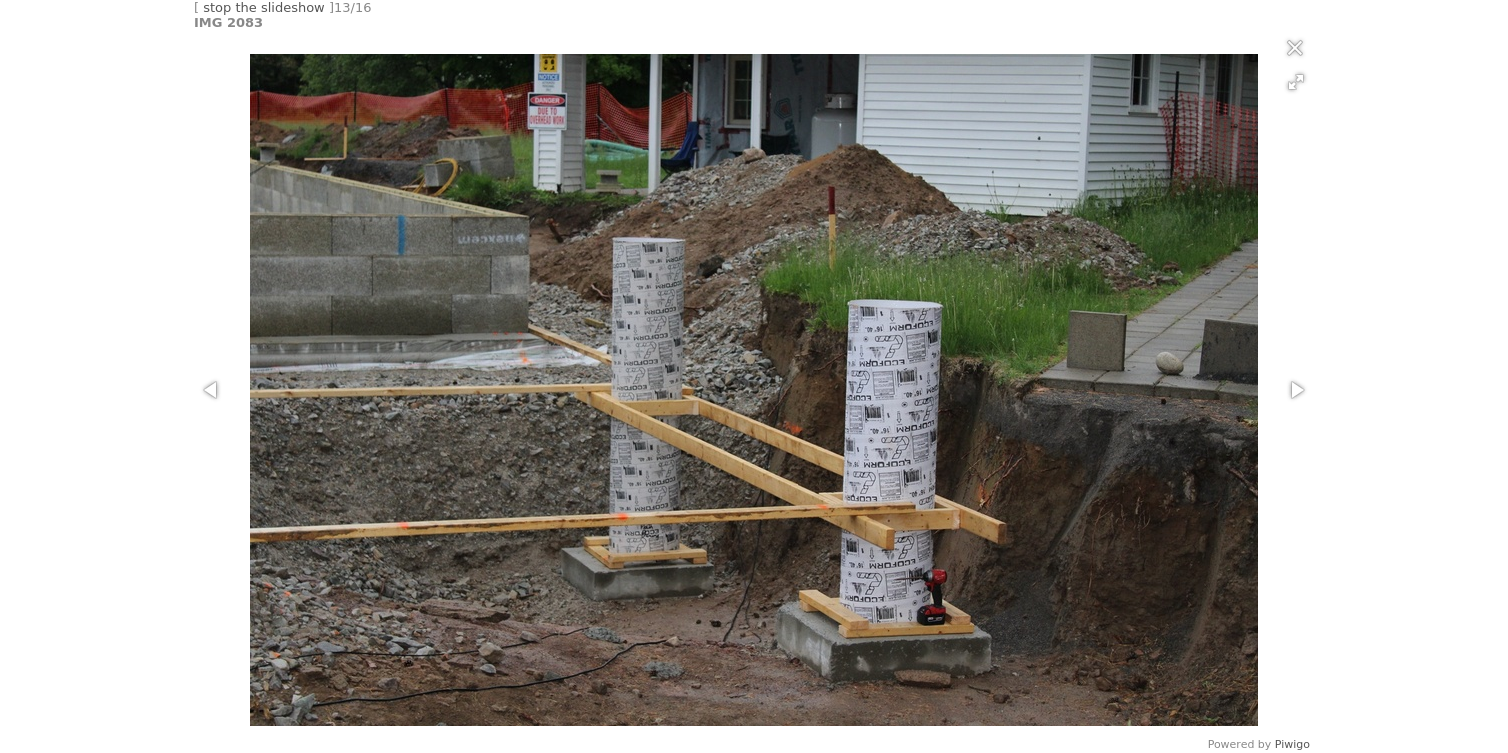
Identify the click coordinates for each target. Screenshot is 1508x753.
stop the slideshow (264, 7)
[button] (1296, 82)
